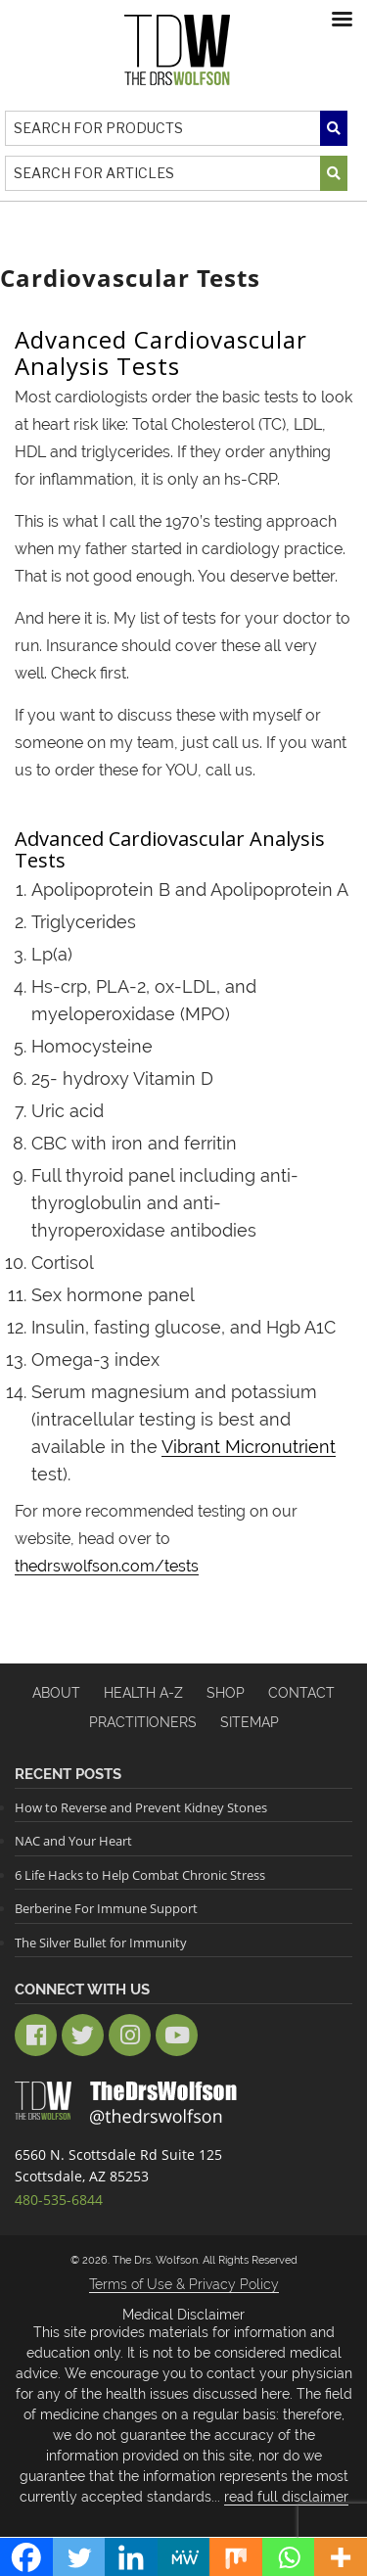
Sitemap (249, 1722)
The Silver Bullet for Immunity (101, 1942)
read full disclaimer (286, 2497)
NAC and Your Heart (73, 1841)
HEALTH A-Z (143, 1693)
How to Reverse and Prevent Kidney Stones (141, 1807)
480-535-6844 (59, 2199)
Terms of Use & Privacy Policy (184, 2284)
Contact (301, 1693)
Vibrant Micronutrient (248, 1446)
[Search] (176, 128)
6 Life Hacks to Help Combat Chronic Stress (140, 1875)
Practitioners (143, 1722)
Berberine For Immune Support (106, 1908)
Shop (225, 1693)
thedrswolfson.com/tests (107, 1566)
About (56, 1693)
